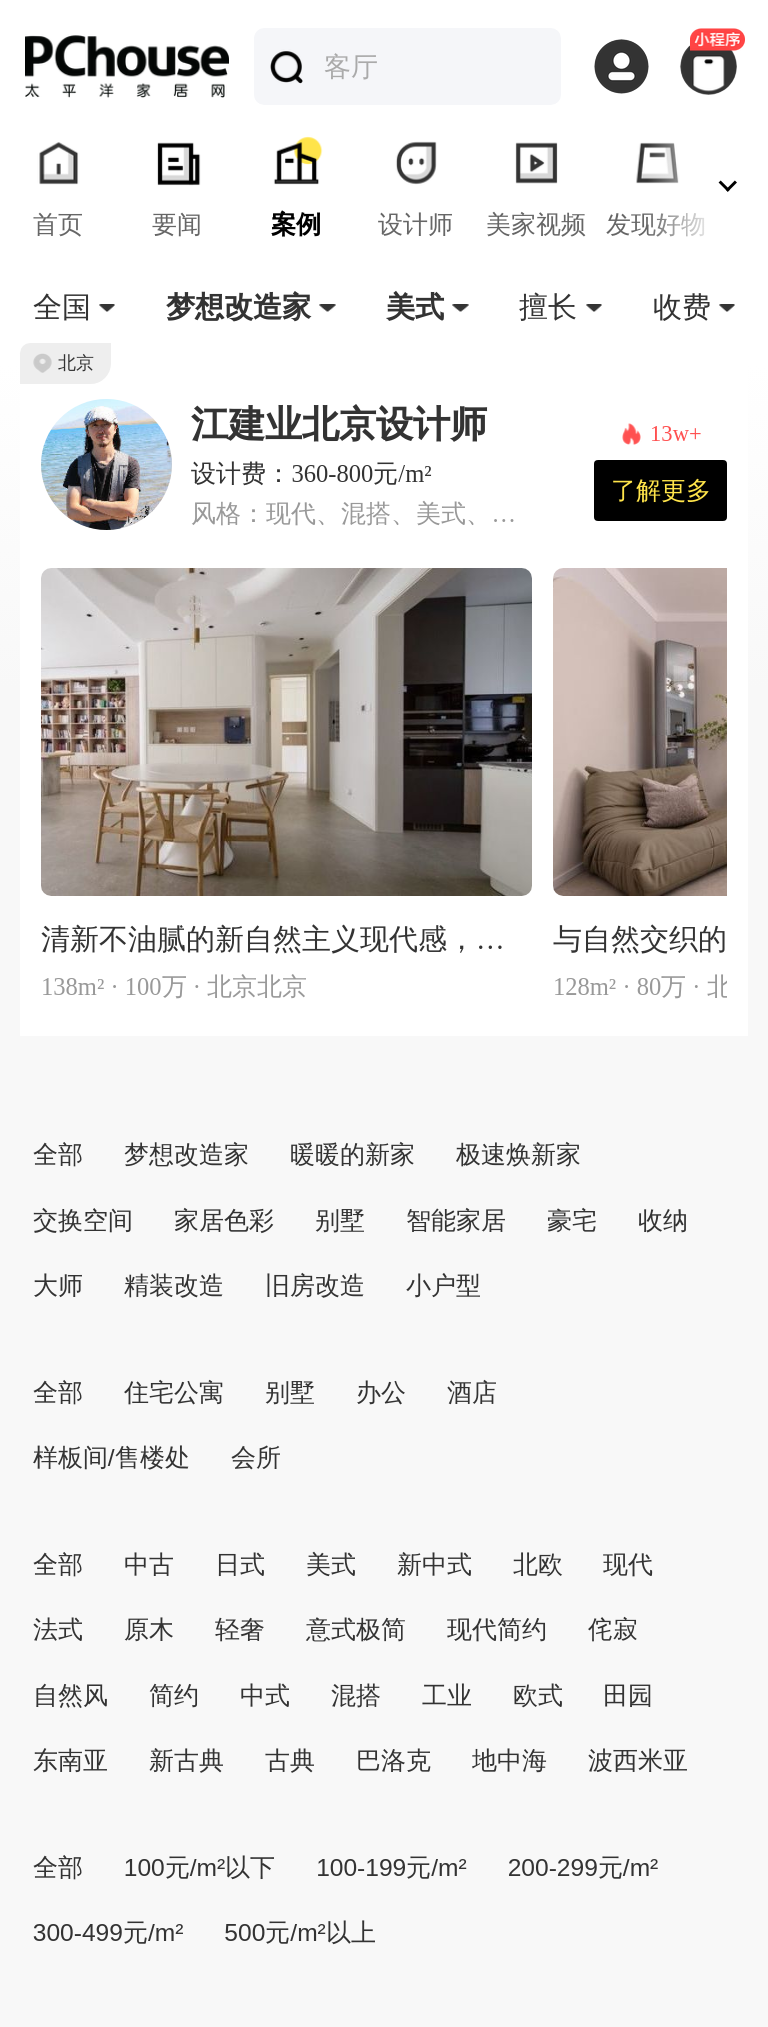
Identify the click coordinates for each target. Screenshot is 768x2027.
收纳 (663, 1220)
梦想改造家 (186, 1154)
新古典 (186, 1760)
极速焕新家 (518, 1154)
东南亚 (70, 1760)
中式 (265, 1695)
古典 (290, 1760)
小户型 (443, 1285)
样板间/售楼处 (111, 1457)
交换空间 (83, 1220)
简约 (174, 1695)
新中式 (434, 1564)
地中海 (509, 1760)
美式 (331, 1564)
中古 (149, 1564)
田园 (628, 1695)
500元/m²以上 (299, 1932)
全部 (58, 1154)
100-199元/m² (391, 1867)
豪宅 (572, 1220)
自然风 (70, 1695)
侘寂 (613, 1629)
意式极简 (356, 1629)
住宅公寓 (174, 1392)
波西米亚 (638, 1760)
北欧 (538, 1564)
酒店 (472, 1392)
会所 (256, 1457)
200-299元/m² (583, 1867)
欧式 (538, 1695)
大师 (58, 1285)
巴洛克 (393, 1760)
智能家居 (456, 1220)
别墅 (340, 1220)
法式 (58, 1629)
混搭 (356, 1695)
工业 (447, 1695)
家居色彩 (224, 1220)
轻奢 (240, 1629)
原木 (149, 1629)
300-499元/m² (108, 1932)
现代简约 (497, 1629)
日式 (240, 1564)
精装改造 (174, 1285)
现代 (628, 1564)
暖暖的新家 (352, 1154)
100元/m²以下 (199, 1867)
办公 (381, 1392)
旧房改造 (315, 1285)
